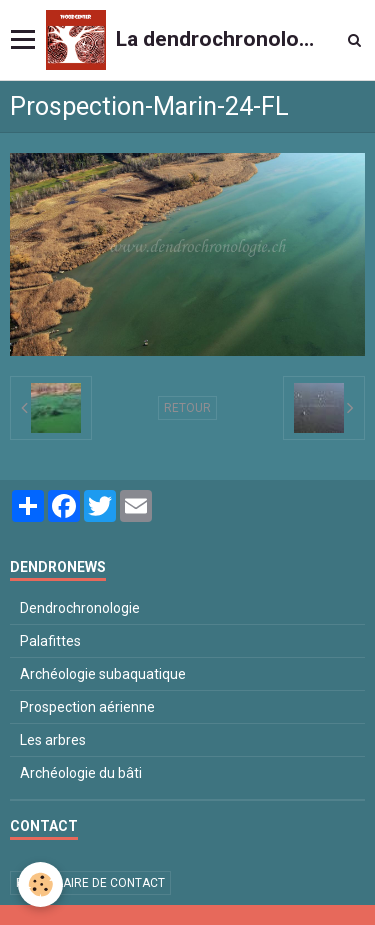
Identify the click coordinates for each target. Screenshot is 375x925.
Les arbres (53, 740)
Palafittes (50, 641)
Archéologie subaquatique (103, 674)
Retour (187, 408)
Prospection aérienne (87, 707)
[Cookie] (40, 884)
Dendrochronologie (80, 608)
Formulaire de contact (90, 883)
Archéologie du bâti (81, 773)
